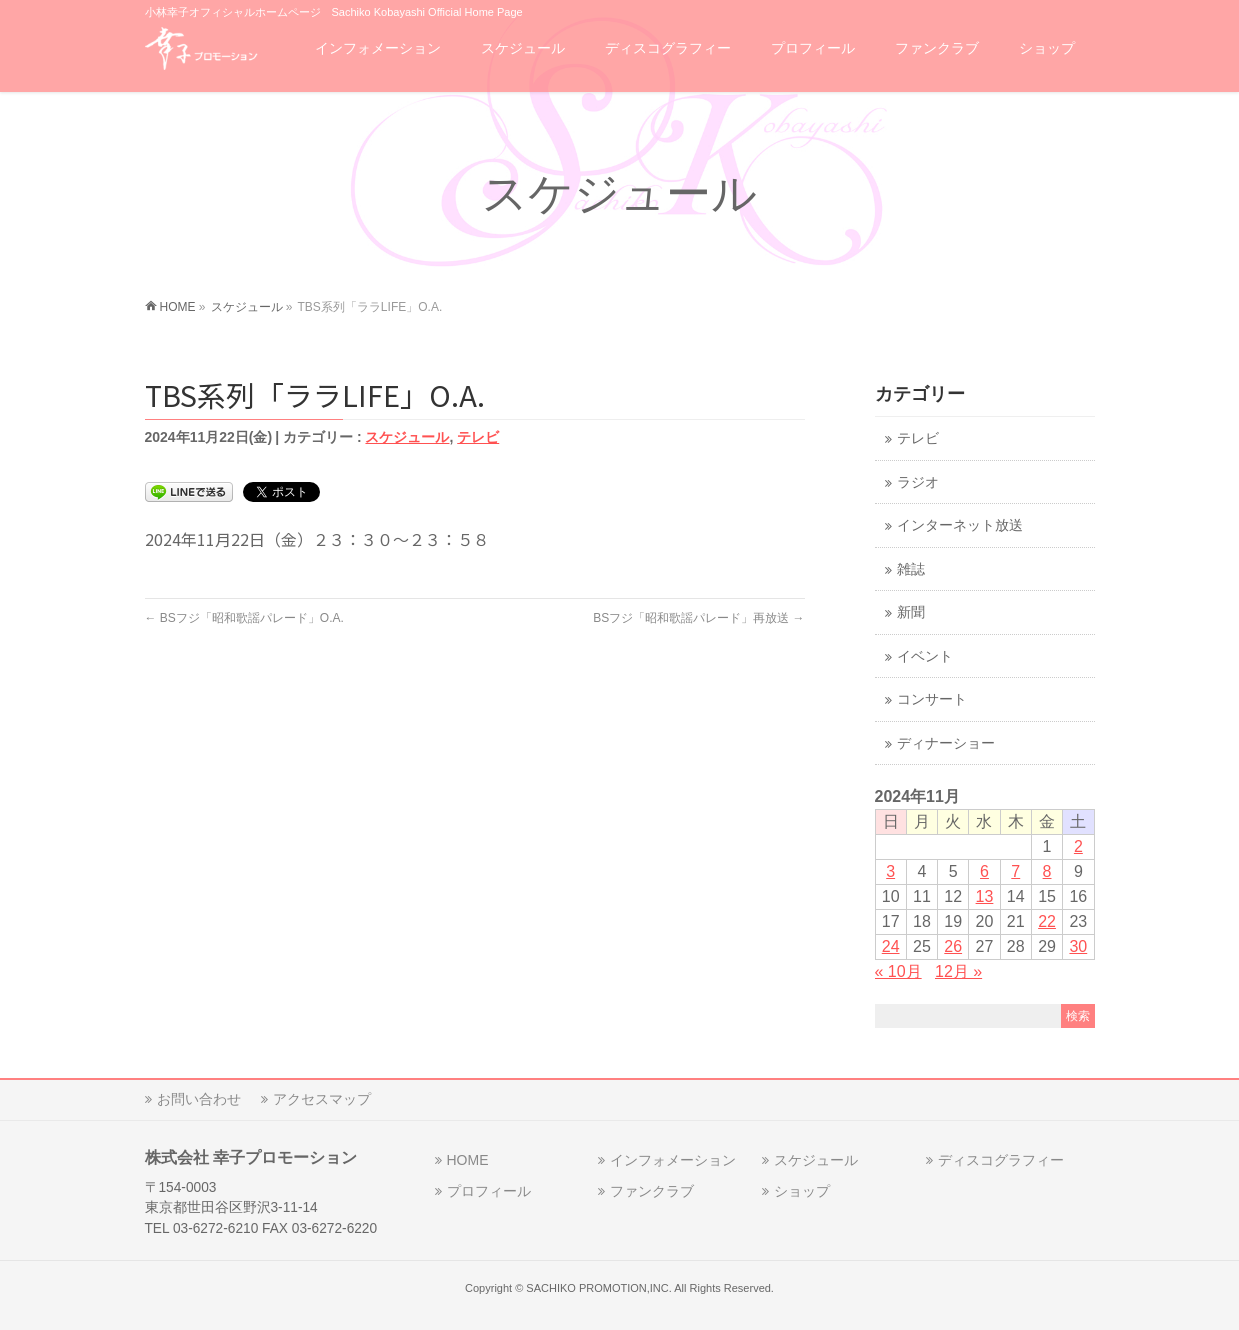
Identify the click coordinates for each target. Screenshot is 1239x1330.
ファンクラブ (652, 1191)
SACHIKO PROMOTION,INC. (598, 1288)
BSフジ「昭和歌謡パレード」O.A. (244, 618)
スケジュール (407, 437)
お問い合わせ (199, 1099)
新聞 (911, 612)
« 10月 (898, 971)
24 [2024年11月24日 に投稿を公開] (891, 946)
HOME (468, 1160)
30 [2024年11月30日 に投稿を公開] (1078, 946)
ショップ (802, 1191)
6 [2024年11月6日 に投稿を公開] (984, 871)
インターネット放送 (960, 525)
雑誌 (911, 569)
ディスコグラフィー (1001, 1160)
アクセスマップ (322, 1099)
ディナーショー (946, 743)
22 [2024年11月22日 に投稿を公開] (1047, 921)
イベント (925, 656)
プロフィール (489, 1191)
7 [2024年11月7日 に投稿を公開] (1015, 871)
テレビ (478, 437)
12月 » (958, 971)
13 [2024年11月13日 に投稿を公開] (985, 896)
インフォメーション (673, 1160)
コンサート (932, 699)
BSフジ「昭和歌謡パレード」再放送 (698, 618)
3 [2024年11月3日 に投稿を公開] (890, 871)
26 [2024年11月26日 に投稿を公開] (953, 946)
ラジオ (918, 482)
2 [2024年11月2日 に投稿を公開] (1078, 846)
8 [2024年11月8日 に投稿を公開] (1047, 871)
